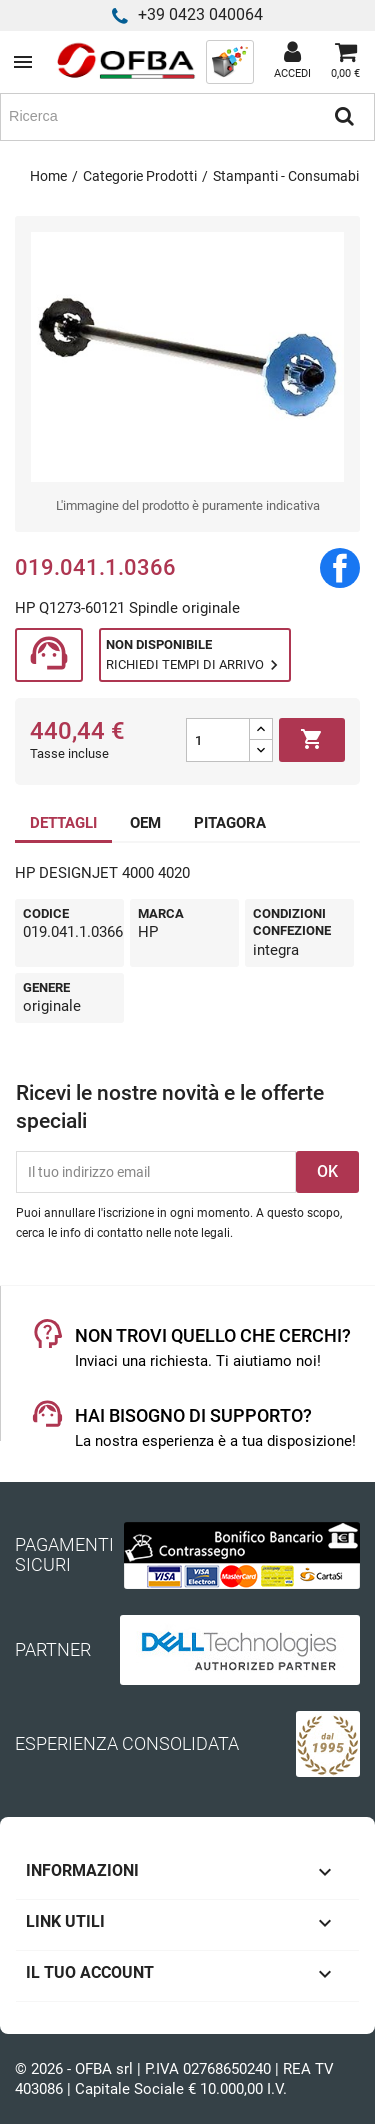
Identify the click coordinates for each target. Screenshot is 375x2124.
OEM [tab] (145, 823)
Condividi (340, 568)
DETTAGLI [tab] (63, 823)
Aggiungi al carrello (312, 740)
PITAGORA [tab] (230, 823)
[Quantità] (218, 740)
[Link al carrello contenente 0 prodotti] (345, 62)
